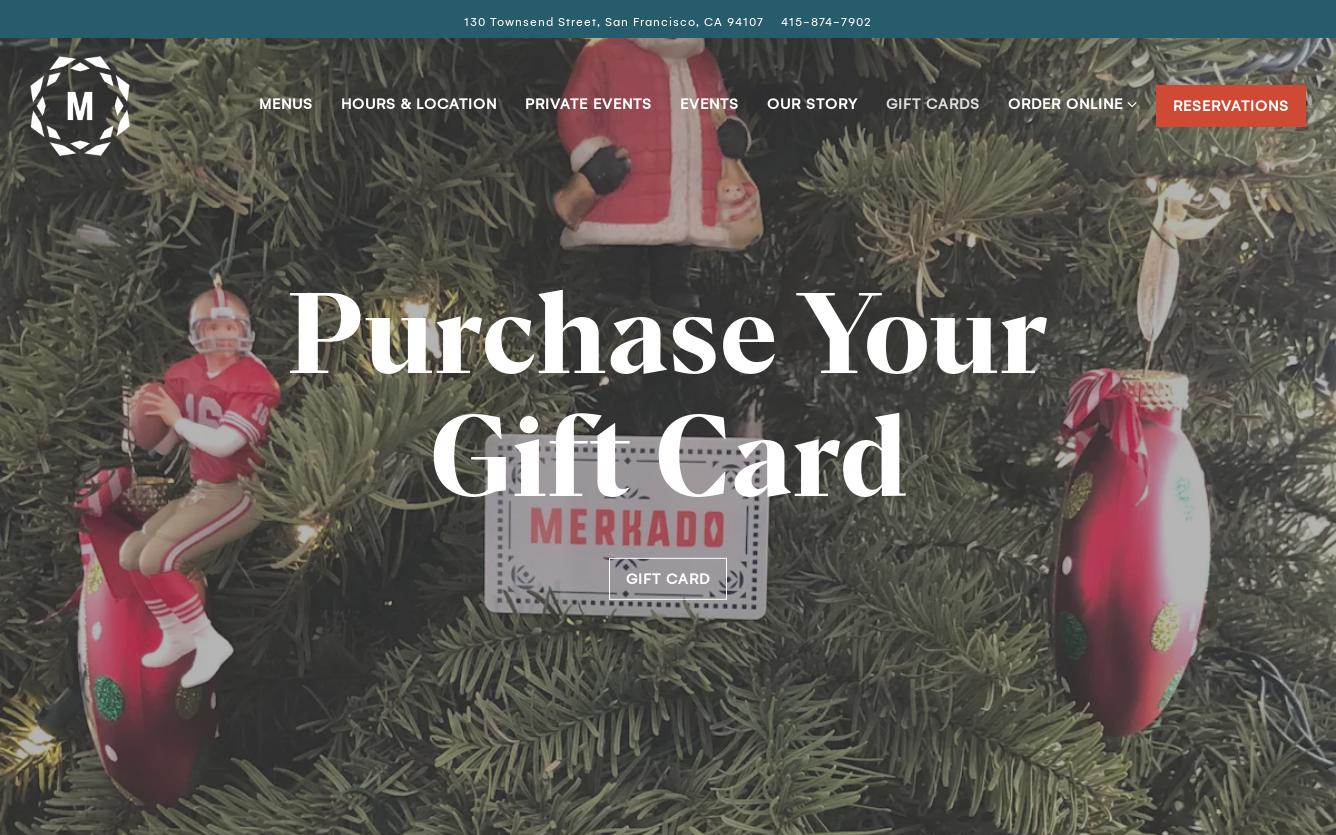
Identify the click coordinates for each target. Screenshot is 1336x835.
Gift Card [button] (668, 579)
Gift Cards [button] (933, 104)
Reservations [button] (1231, 106)
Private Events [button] (588, 104)
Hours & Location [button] (419, 104)
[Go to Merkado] (614, 22)
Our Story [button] (812, 104)
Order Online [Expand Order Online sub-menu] (1069, 102)
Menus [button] (286, 104)
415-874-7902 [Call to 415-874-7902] (826, 22)
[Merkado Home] (80, 104)
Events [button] (709, 104)
